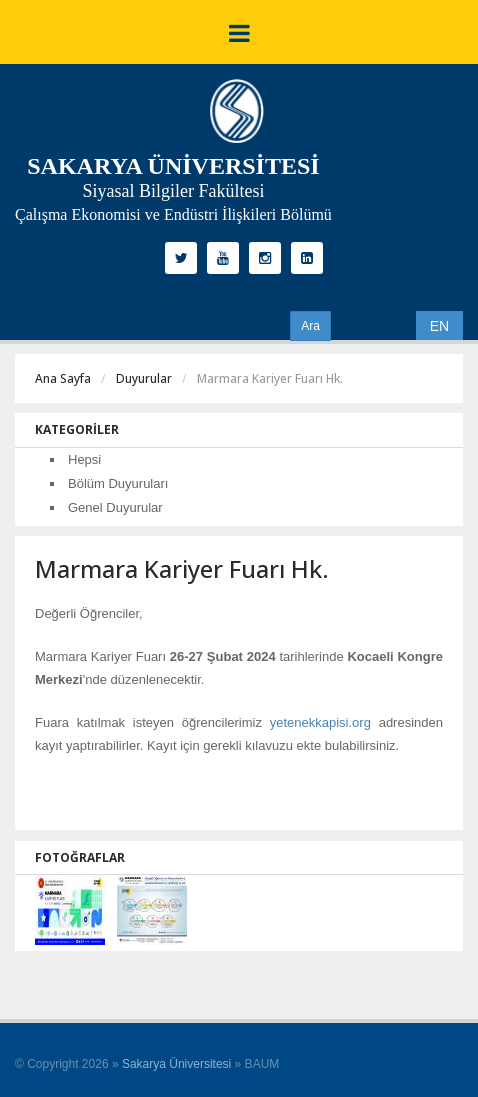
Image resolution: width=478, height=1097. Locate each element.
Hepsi (84, 459)
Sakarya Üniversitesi (176, 1064)
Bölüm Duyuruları (118, 483)
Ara (310, 326)
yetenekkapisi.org (320, 722)
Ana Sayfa (63, 378)
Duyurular (144, 378)
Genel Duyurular (115, 507)
